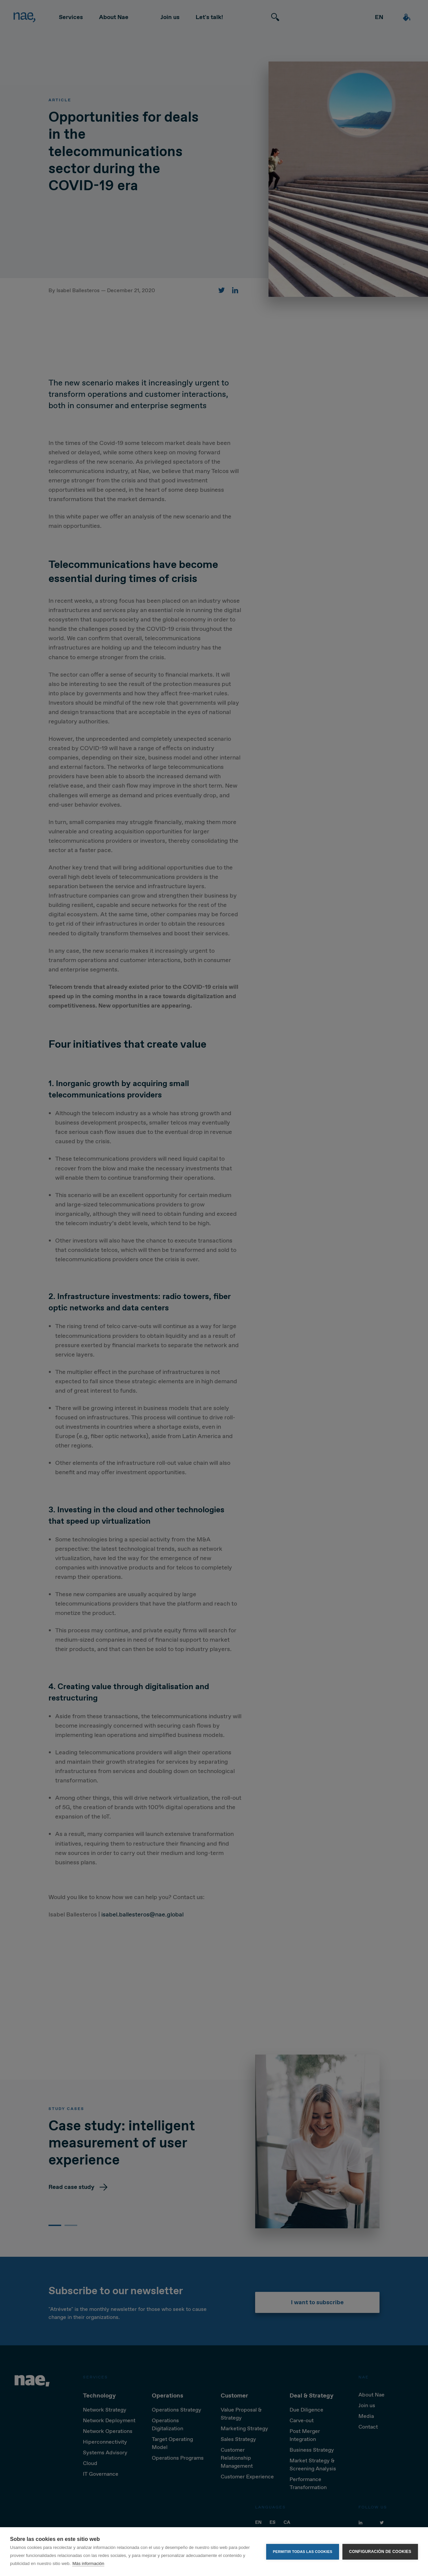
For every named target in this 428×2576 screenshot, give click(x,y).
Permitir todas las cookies (302, 2552)
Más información (88, 2563)
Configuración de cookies (380, 2551)
